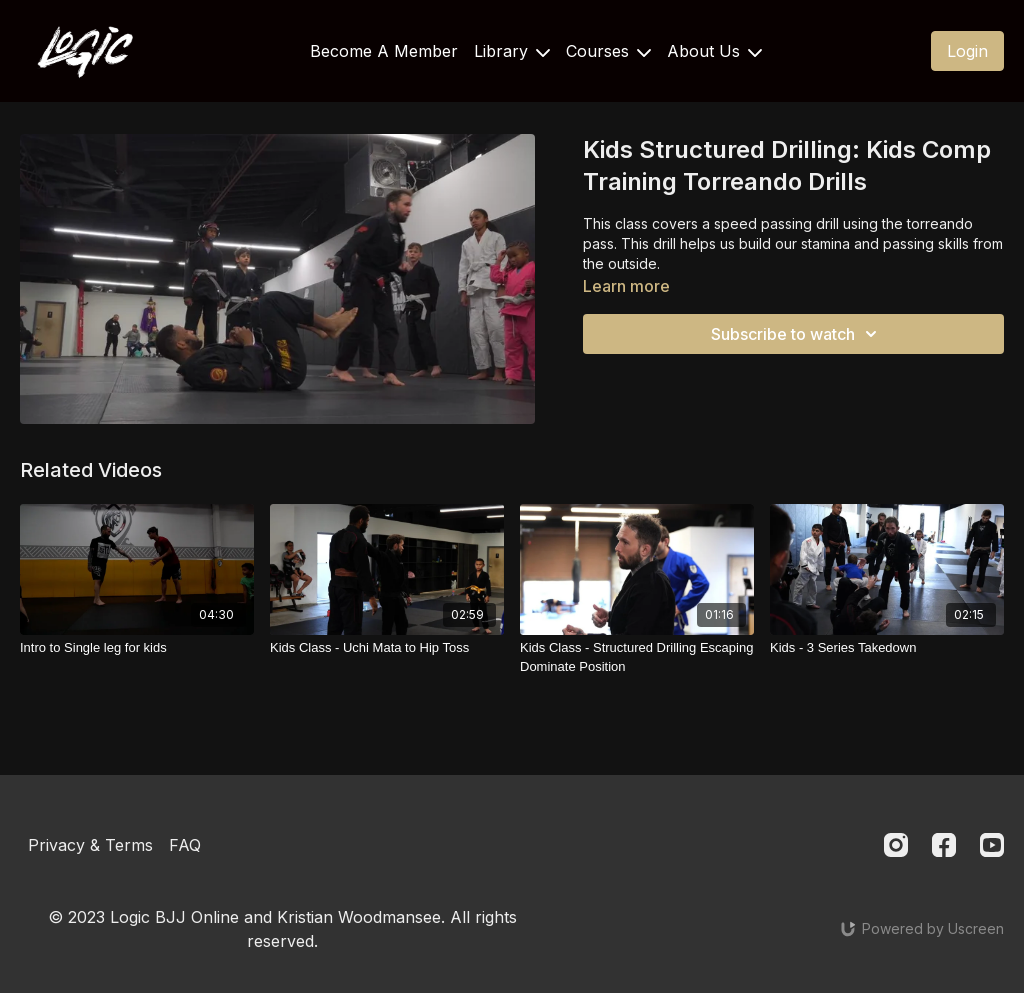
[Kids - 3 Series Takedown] (887, 648)
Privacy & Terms (90, 845)
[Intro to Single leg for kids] (137, 648)
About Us (714, 51)
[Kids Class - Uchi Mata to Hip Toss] (387, 648)
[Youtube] (992, 845)
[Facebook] (944, 845)
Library (512, 51)
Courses (608, 51)
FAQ (185, 845)
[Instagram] (896, 845)
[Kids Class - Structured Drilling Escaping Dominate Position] (637, 657)
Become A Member (384, 51)
